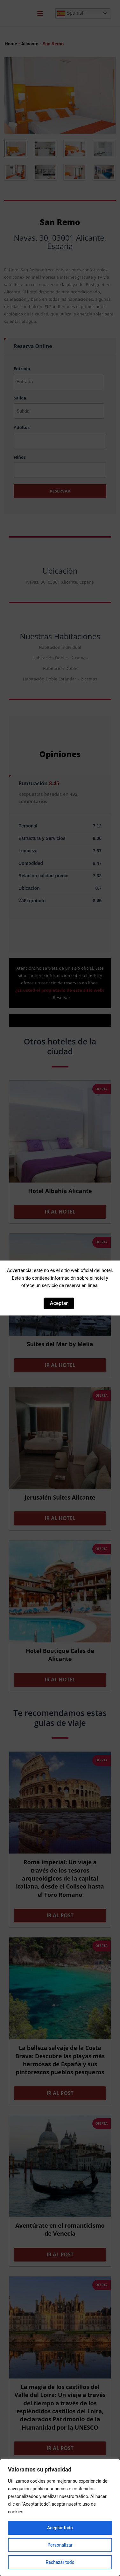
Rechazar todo (60, 2562)
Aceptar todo (60, 2527)
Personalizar (59, 2545)
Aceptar (59, 1303)
